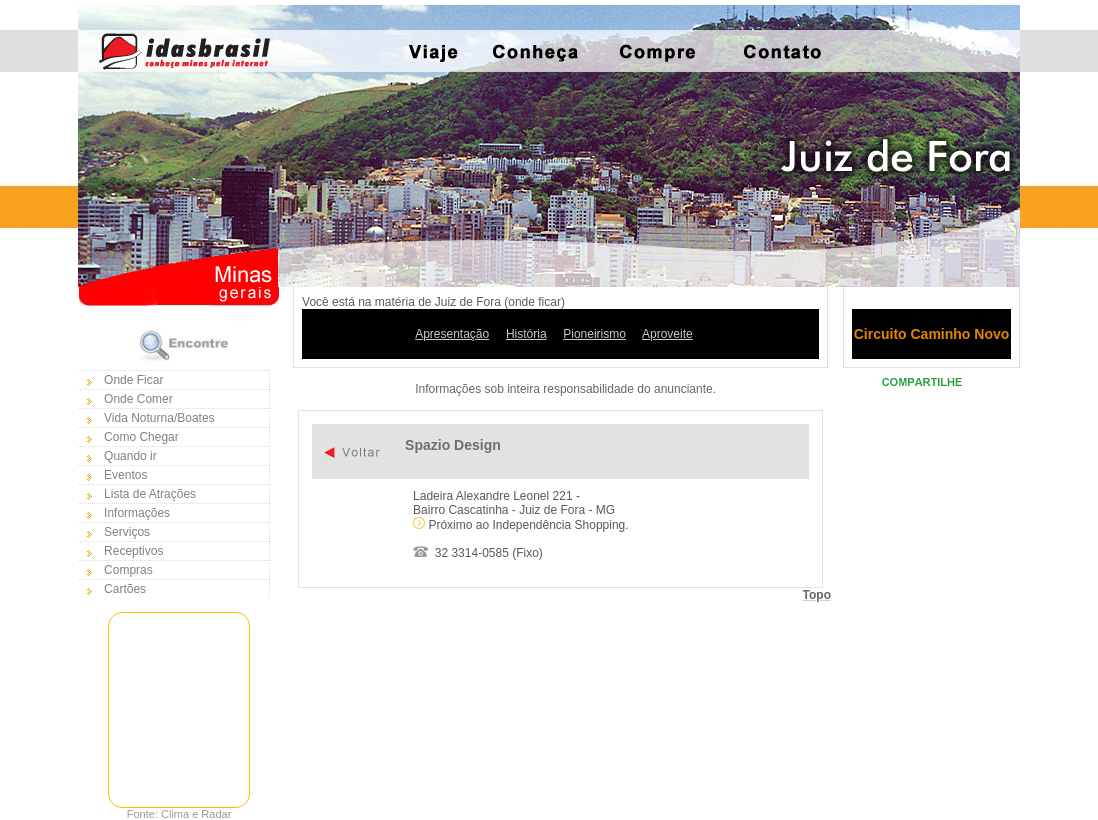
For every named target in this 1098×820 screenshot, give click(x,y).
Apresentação (452, 334)
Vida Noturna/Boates (159, 418)
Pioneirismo (594, 334)
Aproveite (667, 334)
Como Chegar (141, 437)
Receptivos (133, 551)
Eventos (125, 475)
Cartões (125, 589)
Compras (128, 570)
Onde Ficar (133, 380)
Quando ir (130, 456)
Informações (137, 513)
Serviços (127, 532)
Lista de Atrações (150, 494)
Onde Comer (138, 399)
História (526, 334)
